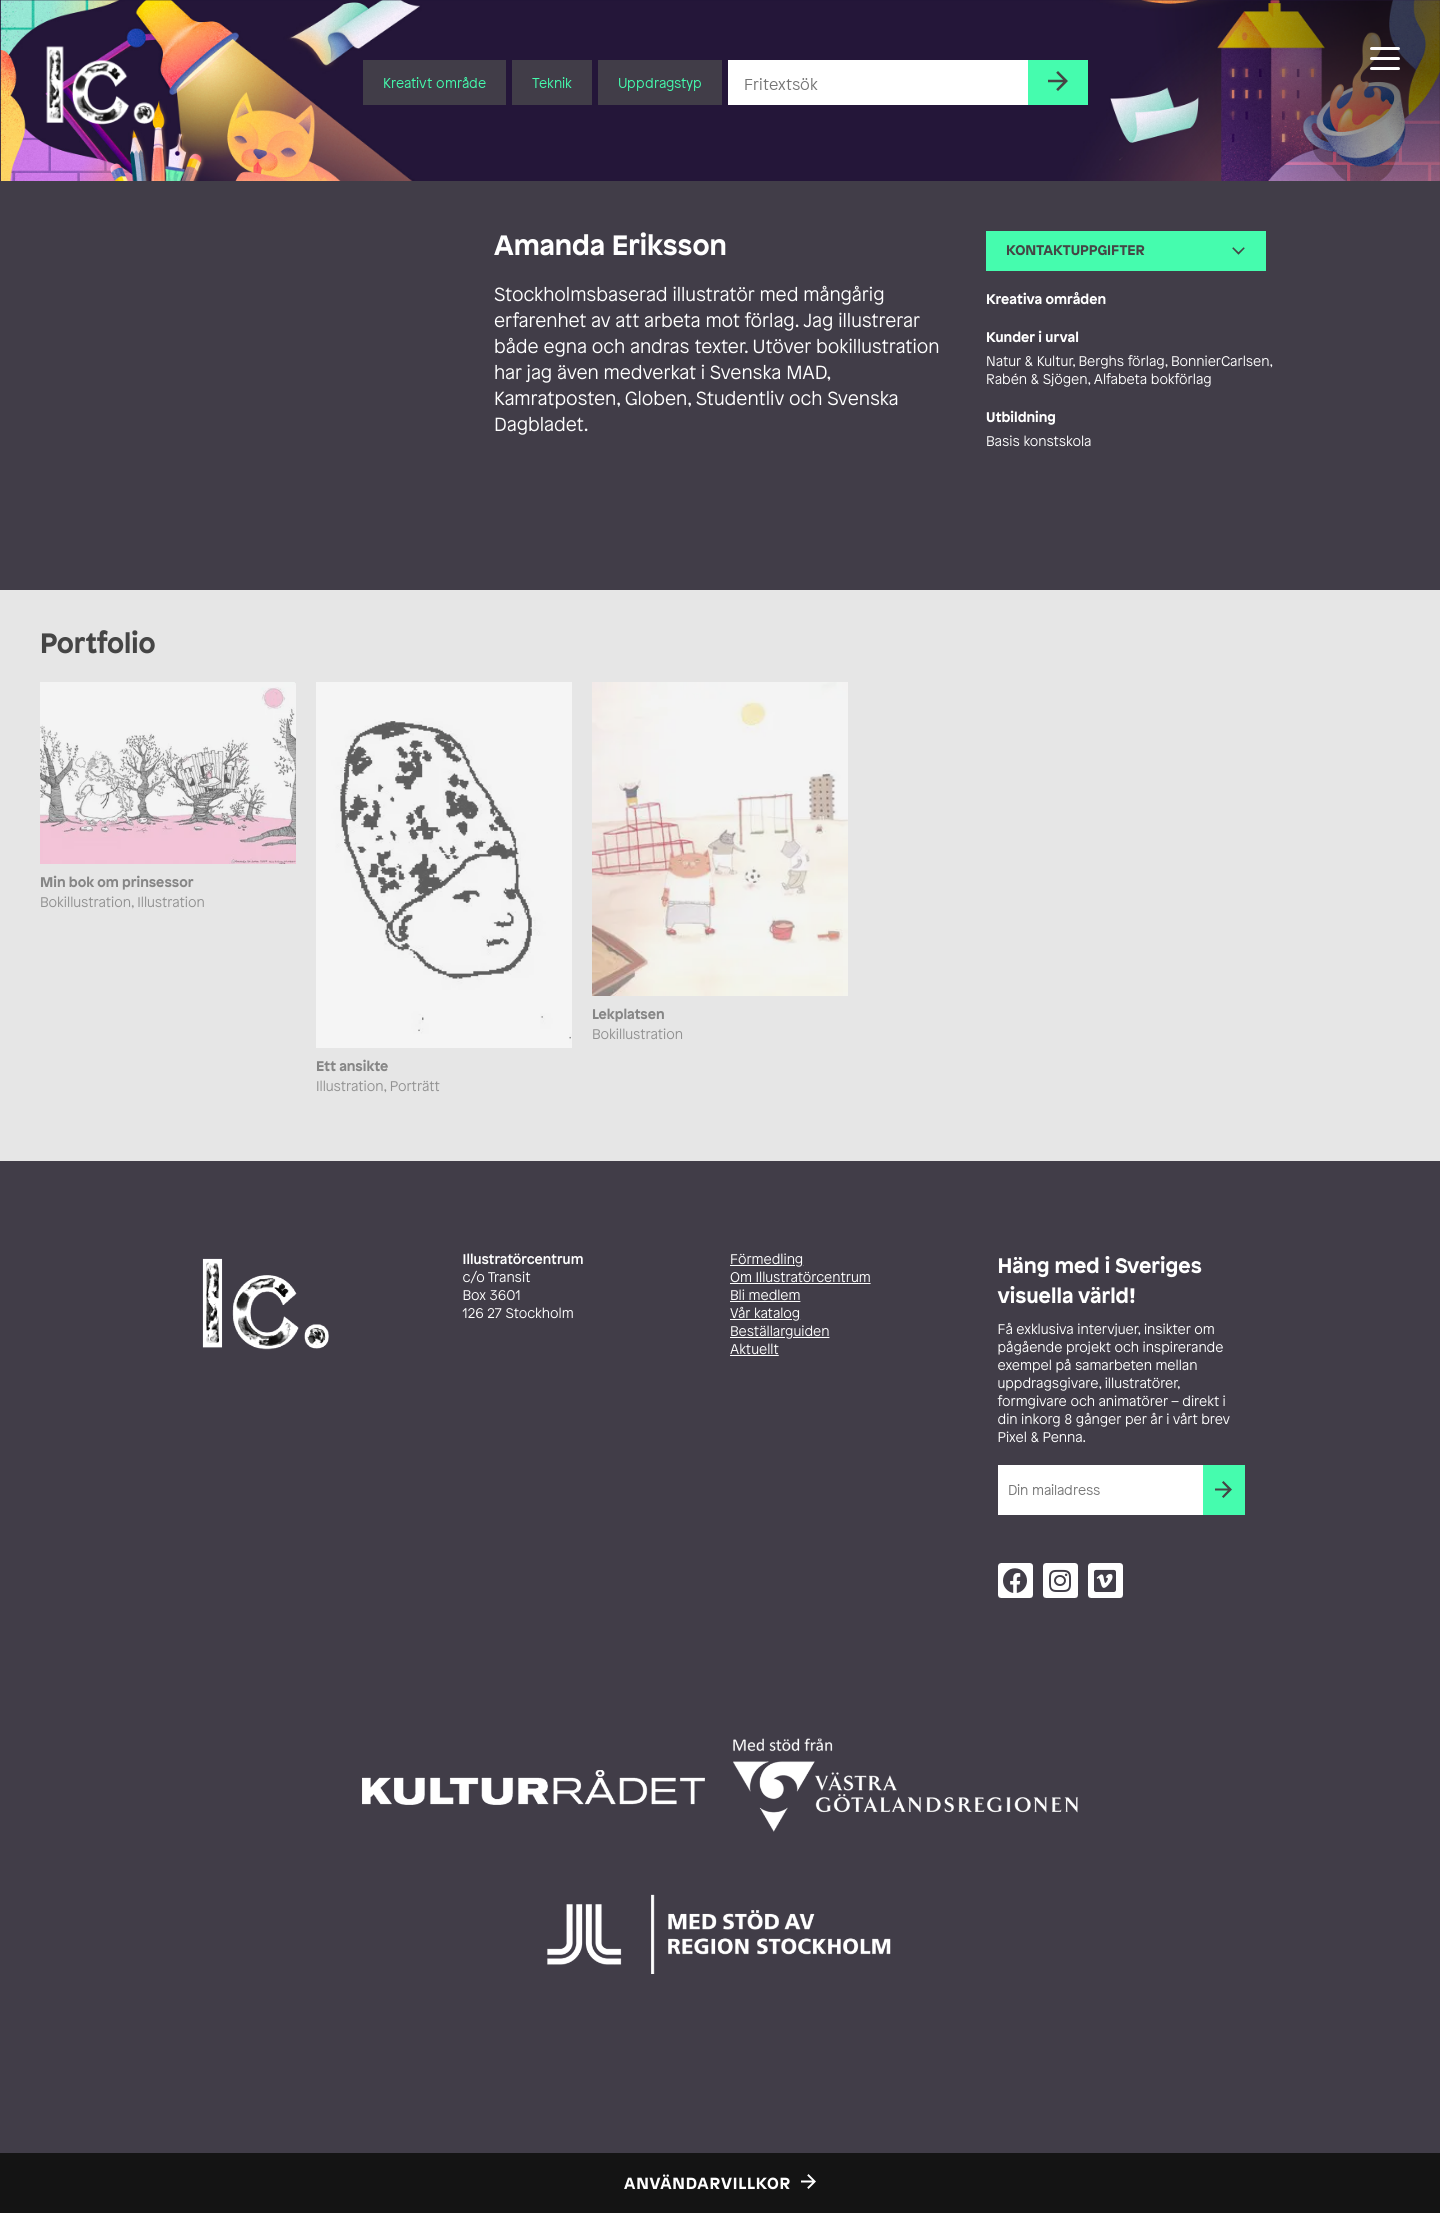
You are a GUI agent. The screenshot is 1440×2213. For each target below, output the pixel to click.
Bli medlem (765, 1295)
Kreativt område (434, 82)
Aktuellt (754, 1349)
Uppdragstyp (660, 82)
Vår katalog (765, 1313)
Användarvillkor (707, 2183)
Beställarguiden (779, 1331)
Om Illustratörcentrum (800, 1277)
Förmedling (766, 1259)
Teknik (552, 82)
